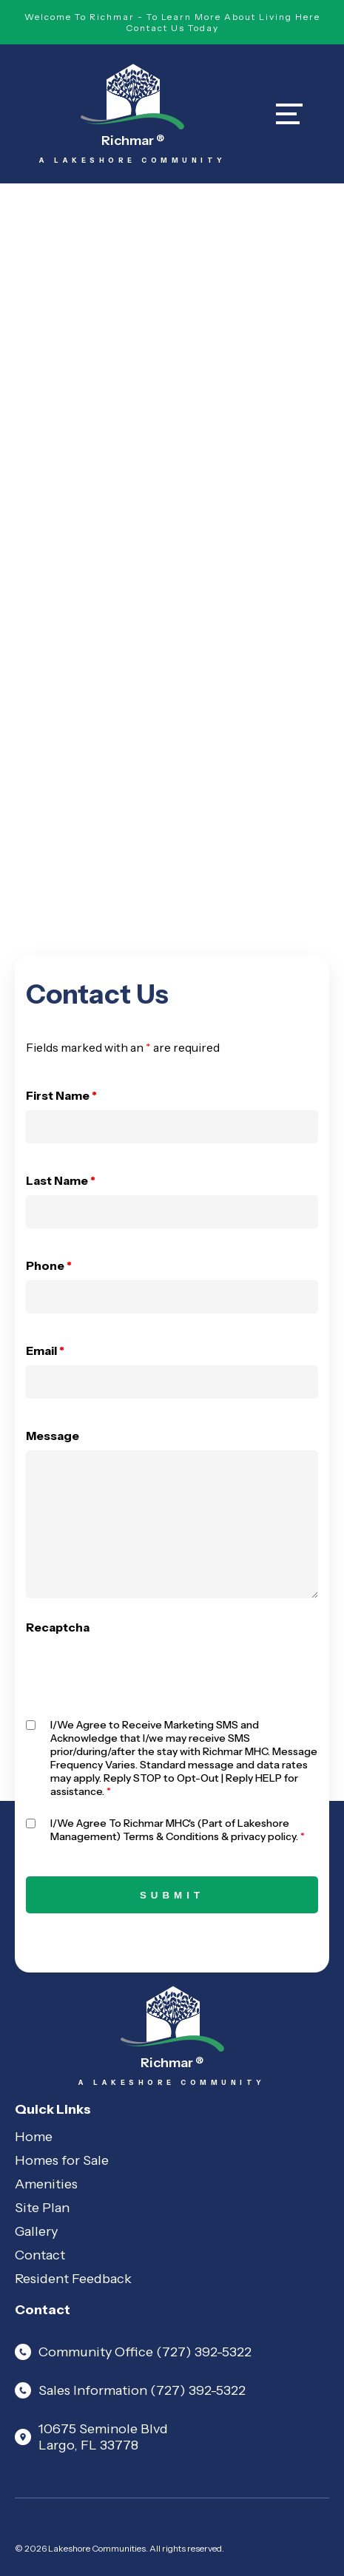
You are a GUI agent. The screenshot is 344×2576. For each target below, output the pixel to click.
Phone (49, 1265)
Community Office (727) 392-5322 (133, 2352)
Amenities (46, 2184)
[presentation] (138, 1671)
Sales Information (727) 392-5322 (130, 2390)
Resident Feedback (73, 2279)
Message (52, 1435)
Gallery (36, 2231)
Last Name (60, 1180)
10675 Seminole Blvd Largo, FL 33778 (91, 2437)
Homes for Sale (62, 2160)
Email (45, 1350)
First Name (61, 1095)
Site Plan (42, 2208)
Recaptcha (58, 1627)
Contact (40, 2255)
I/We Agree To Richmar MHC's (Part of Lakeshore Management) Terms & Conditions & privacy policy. (177, 1829)
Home (34, 2137)
